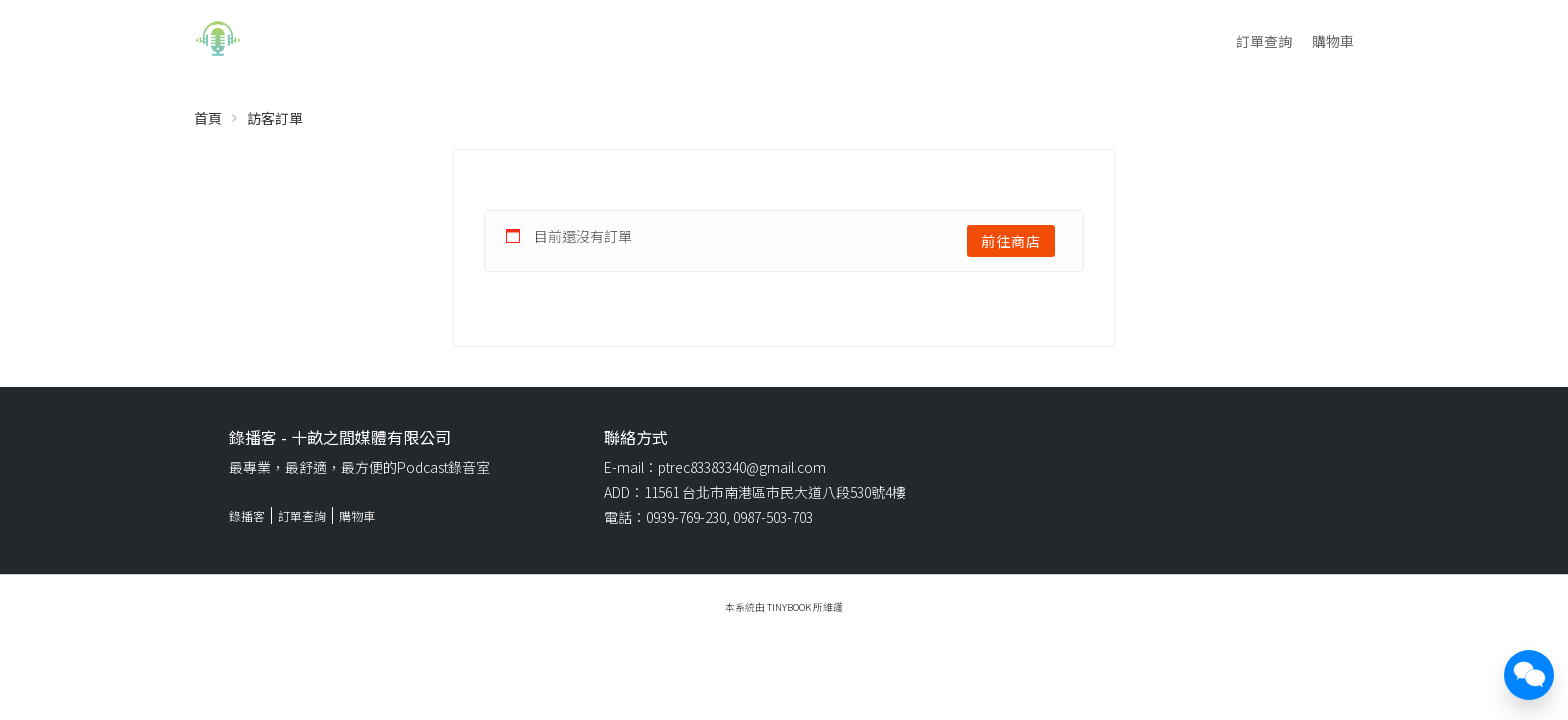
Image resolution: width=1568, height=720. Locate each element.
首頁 (208, 118)
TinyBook (789, 607)
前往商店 (1011, 241)
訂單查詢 (1264, 41)
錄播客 (247, 515)
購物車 (1333, 41)
